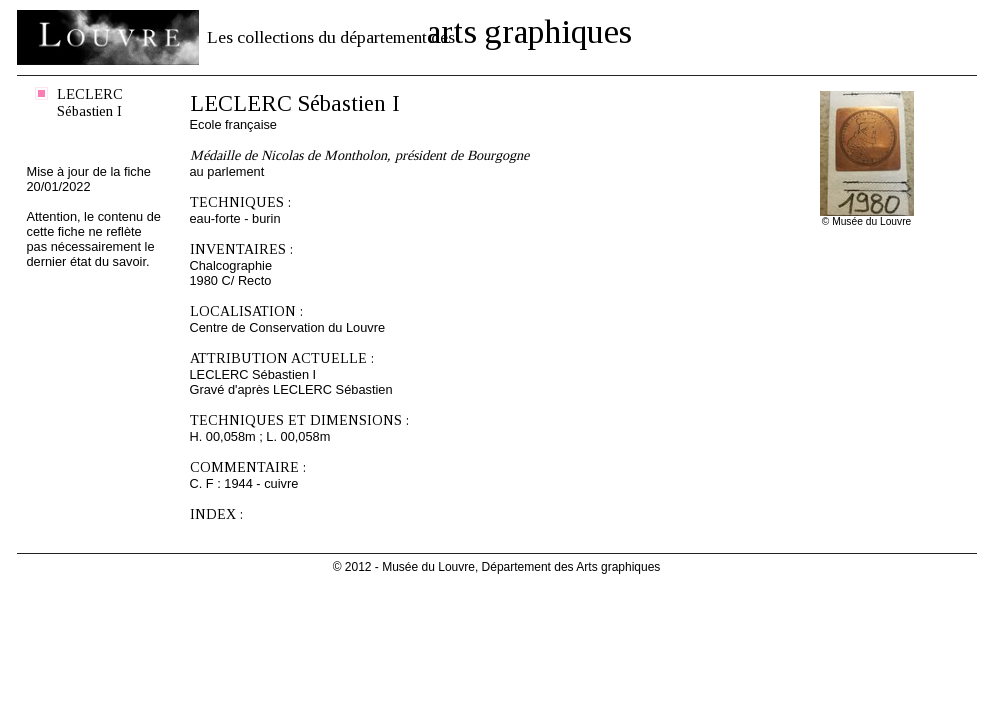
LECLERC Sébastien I (90, 102)
